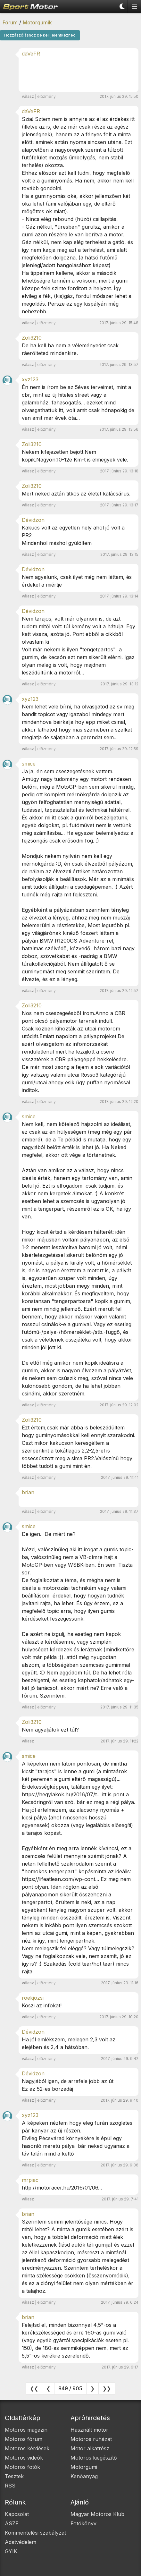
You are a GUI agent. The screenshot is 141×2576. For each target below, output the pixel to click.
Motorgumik (37, 22)
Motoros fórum (23, 2439)
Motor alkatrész (89, 2448)
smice (29, 763)
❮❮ (34, 2388)
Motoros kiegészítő (93, 2457)
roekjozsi (33, 1998)
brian (28, 1492)
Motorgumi (83, 2467)
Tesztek (14, 2476)
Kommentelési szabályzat (35, 2532)
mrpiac (30, 2180)
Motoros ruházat (91, 2439)
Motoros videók (24, 2457)
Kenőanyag (84, 2476)
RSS (10, 2485)
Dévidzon (33, 520)
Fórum (10, 22)
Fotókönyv (83, 2523)
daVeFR (31, 53)
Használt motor (89, 2430)
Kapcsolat (17, 2514)
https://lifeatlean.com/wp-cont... (60, 1879)
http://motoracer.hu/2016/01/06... (62, 2187)
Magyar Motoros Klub (97, 2514)
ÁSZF (12, 2523)
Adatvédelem (20, 2542)
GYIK (11, 2551)
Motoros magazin (26, 2430)
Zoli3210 (32, 338)
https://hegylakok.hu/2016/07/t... (61, 1794)
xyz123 (30, 379)
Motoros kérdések (27, 2448)
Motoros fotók (22, 2467)
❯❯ (107, 2388)
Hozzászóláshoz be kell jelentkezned (40, 35)
